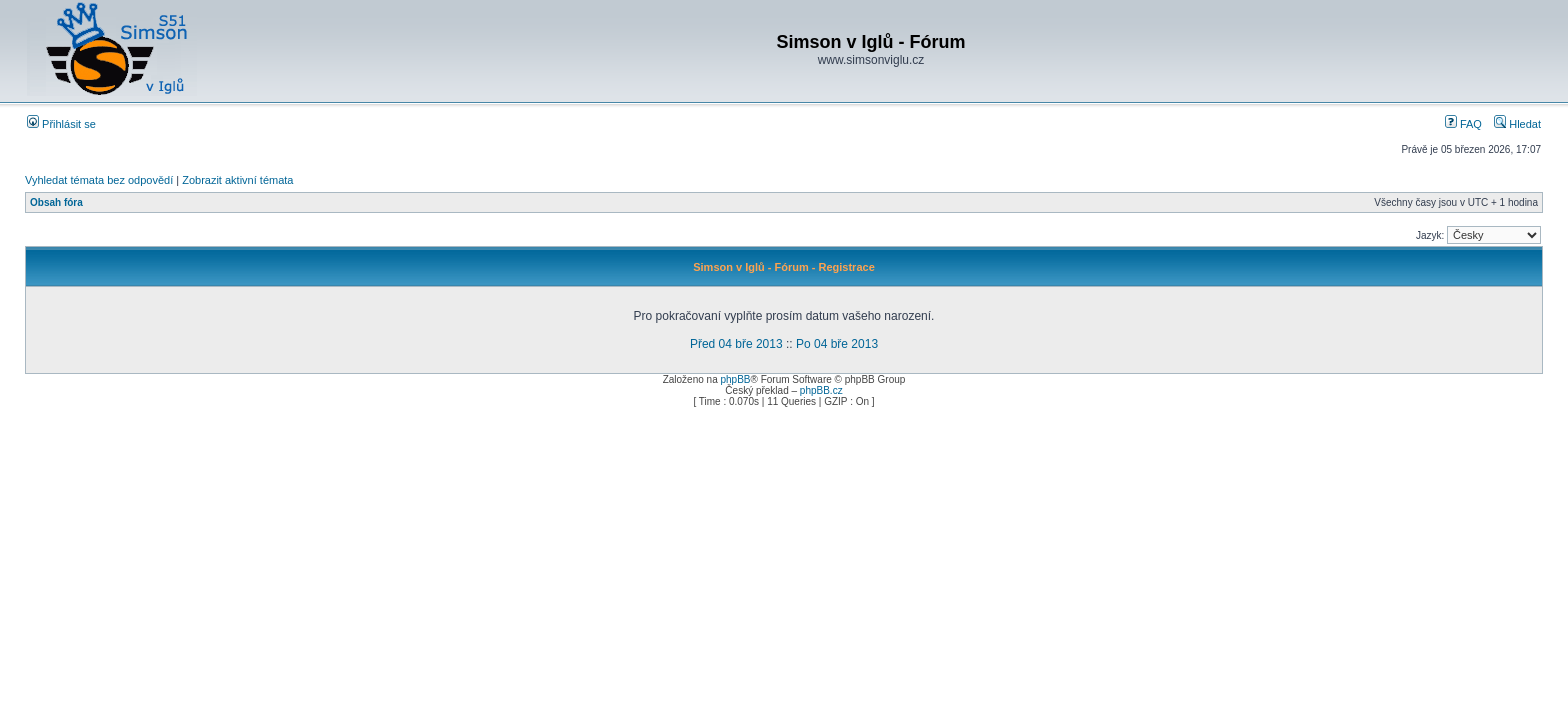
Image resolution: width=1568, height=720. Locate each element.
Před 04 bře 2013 (736, 344)
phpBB (735, 379)
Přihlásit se (61, 124)
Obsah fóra (56, 202)
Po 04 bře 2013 (837, 344)
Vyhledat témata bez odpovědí (99, 180)
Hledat (1517, 124)
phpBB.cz (821, 390)
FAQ (1463, 124)
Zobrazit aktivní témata (237, 180)
